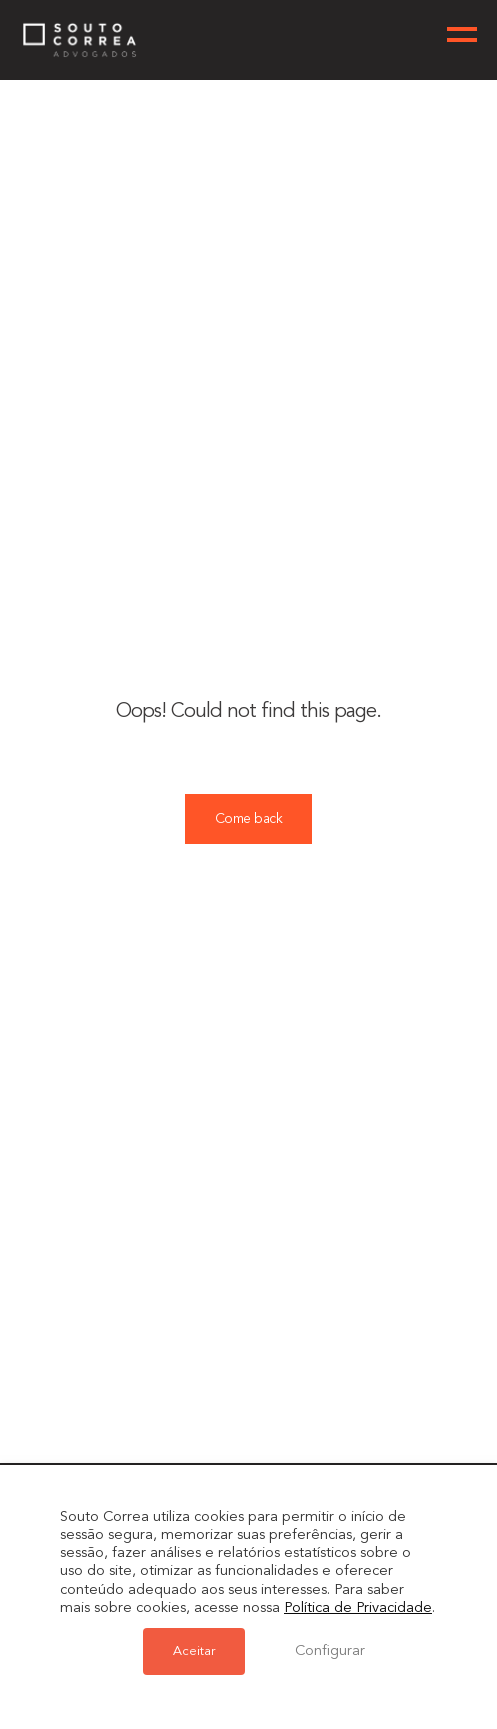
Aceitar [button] (194, 1651)
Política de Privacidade (358, 1608)
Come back (249, 819)
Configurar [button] (330, 1651)
